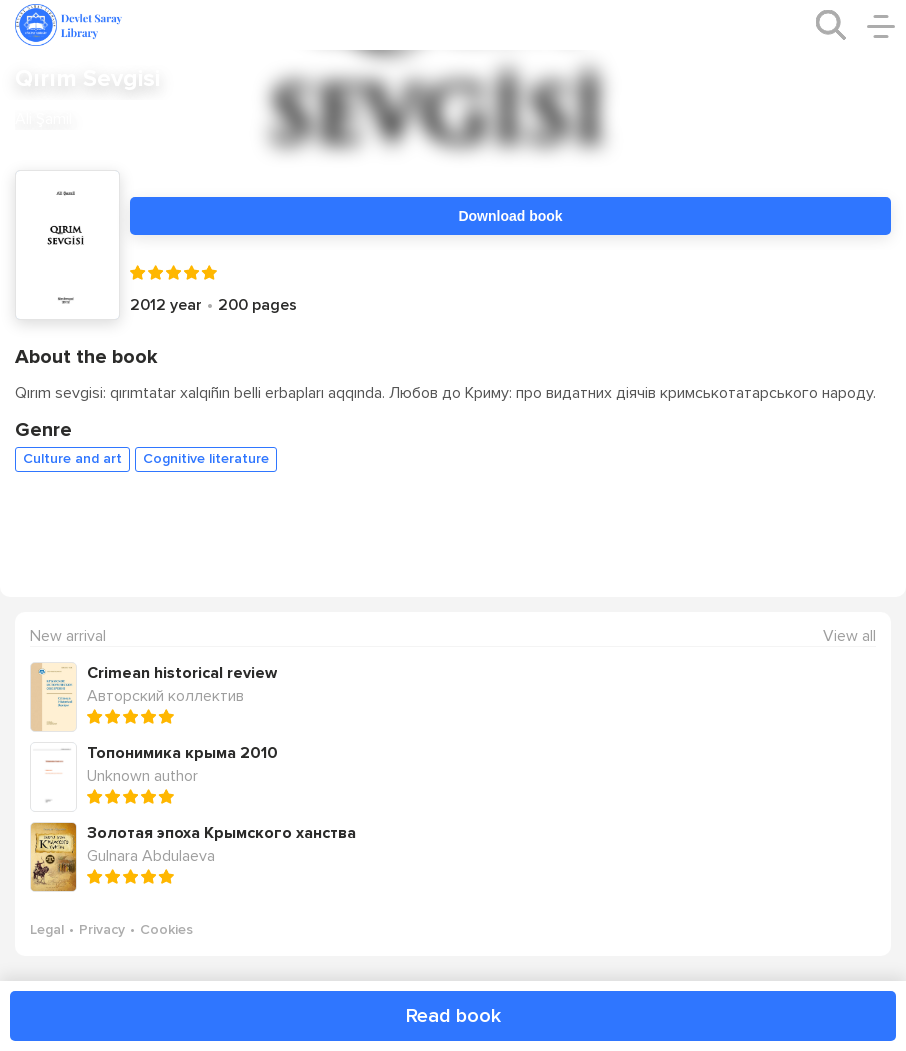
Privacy (102, 929)
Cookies (166, 929)
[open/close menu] (881, 25)
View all (849, 636)
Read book (453, 1016)
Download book (510, 216)
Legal (47, 929)
